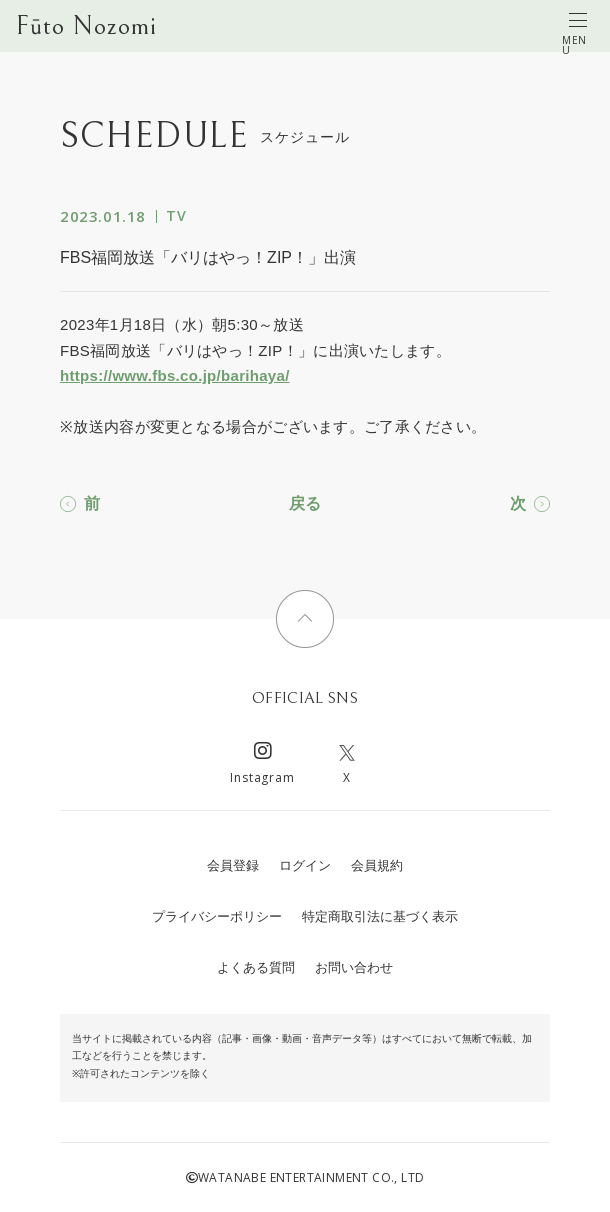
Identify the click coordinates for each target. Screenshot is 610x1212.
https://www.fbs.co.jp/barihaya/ (175, 375)
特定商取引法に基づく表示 (380, 916)
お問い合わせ (354, 967)
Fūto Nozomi (86, 26)
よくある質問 (256, 967)
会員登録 (233, 865)
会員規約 (377, 865)
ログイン (305, 865)
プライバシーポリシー (217, 916)
